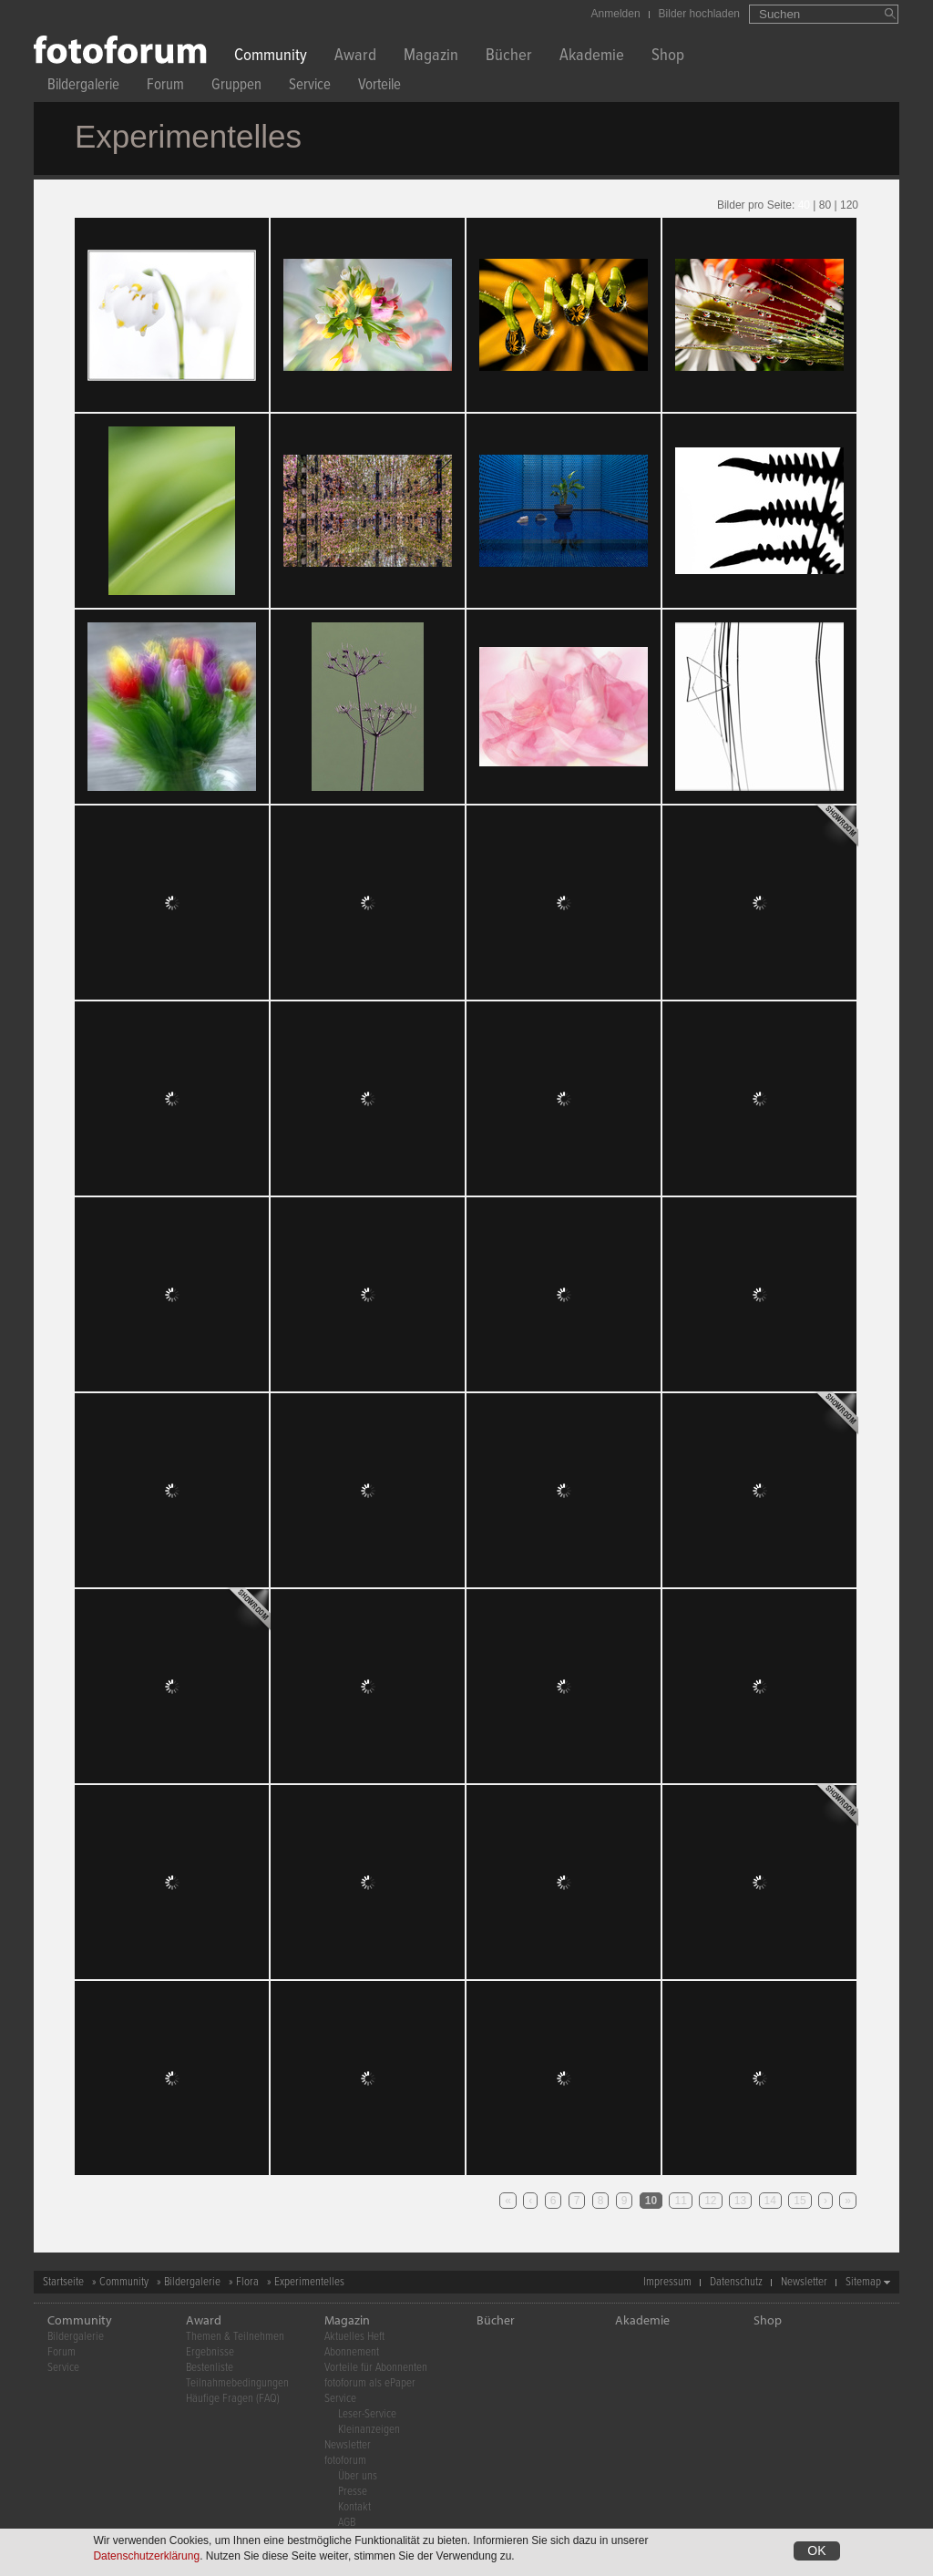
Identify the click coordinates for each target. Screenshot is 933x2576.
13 (740, 2200)
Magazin (431, 57)
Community (270, 57)
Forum (165, 87)
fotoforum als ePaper (369, 2383)
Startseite (63, 2282)
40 (804, 205)
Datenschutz (736, 2282)
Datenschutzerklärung (146, 2556)
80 (825, 205)
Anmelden (616, 13)
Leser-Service (367, 2414)
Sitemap (863, 2282)
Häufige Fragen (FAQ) (233, 2399)
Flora (247, 2282)
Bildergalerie (83, 87)
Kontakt (354, 2507)
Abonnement (351, 2352)
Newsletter (804, 2282)
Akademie (591, 57)
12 (710, 2200)
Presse (352, 2491)
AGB (346, 2522)
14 (770, 2200)
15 (799, 2200)
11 (680, 2200)
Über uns (357, 2476)
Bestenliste (209, 2368)
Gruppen (236, 87)
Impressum (667, 2282)
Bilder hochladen (699, 13)
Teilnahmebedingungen (237, 2383)
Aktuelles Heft (354, 2337)
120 (849, 205)
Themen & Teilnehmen (235, 2337)
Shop (667, 57)
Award (355, 57)
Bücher (509, 57)
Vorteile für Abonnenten (375, 2368)
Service (310, 87)
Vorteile (379, 87)
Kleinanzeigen (369, 2429)
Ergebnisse (210, 2352)
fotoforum (345, 2460)
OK (816, 2550)
